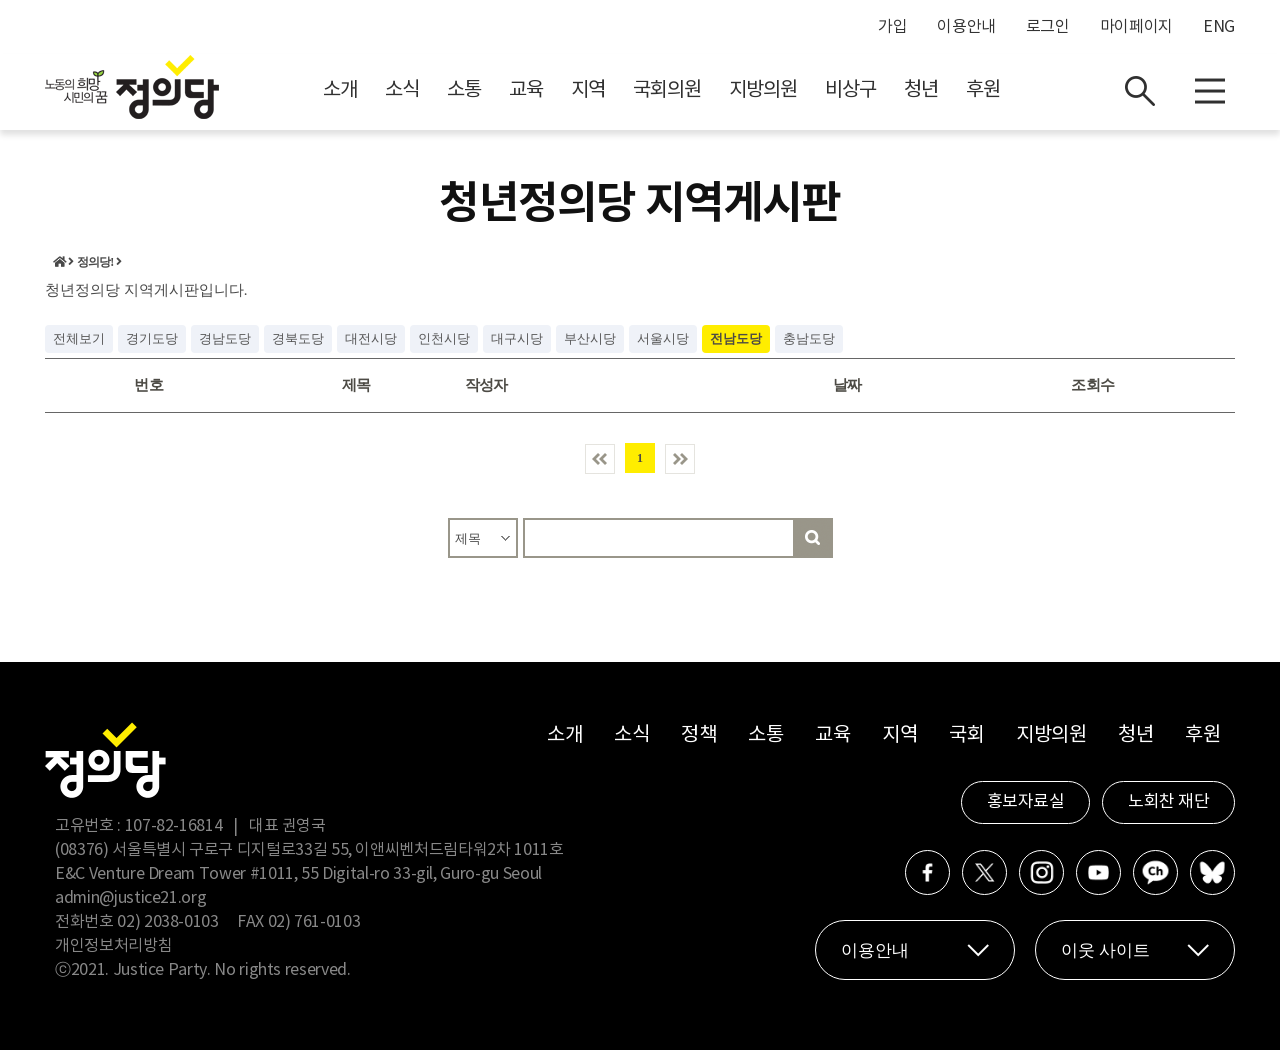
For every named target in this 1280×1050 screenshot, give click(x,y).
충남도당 (809, 338)
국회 (966, 735)
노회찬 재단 (1168, 802)
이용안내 (966, 27)
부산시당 (590, 338)
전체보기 (79, 338)
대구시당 (517, 338)
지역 (588, 90)
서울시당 (663, 338)
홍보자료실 (1026, 802)
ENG (1219, 27)
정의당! (95, 262)
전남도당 (736, 338)
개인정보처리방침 (113, 946)
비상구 (850, 90)
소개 (340, 90)
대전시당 (371, 338)
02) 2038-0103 (167, 922)
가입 (892, 27)
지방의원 (763, 90)
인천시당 (444, 338)
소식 (402, 90)
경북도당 (298, 338)
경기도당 (152, 338)
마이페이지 (1136, 27)
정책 (698, 735)
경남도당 (225, 338)
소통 (464, 90)
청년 (921, 90)
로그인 (1048, 27)
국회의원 (667, 90)
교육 (526, 90)
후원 (983, 90)
